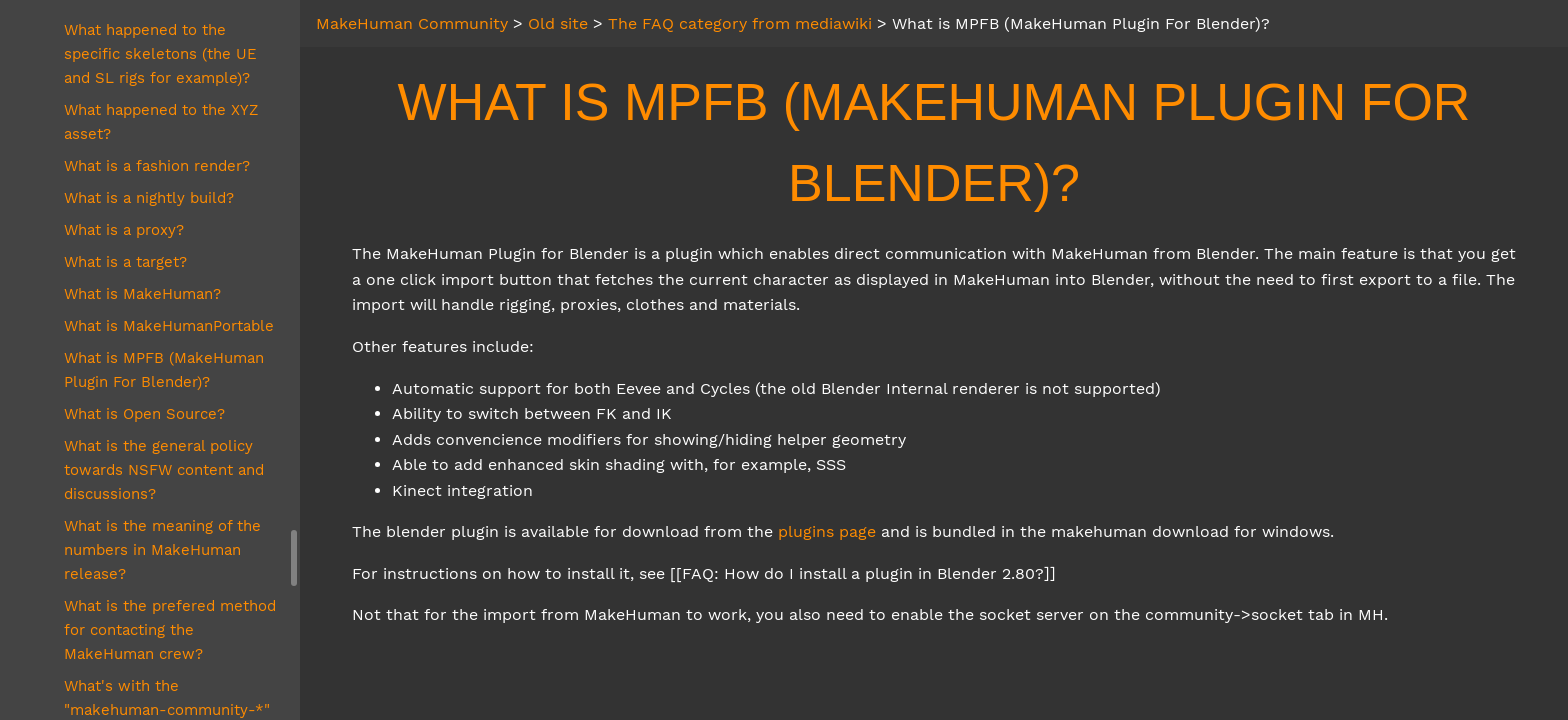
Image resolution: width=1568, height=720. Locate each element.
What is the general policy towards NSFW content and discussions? (164, 470)
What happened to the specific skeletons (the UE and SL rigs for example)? (160, 54)
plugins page (827, 531)
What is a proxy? (124, 230)
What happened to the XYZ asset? (161, 122)
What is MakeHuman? (142, 294)
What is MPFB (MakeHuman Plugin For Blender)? (164, 370)
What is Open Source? (144, 414)
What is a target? (125, 262)
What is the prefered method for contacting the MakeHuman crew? (170, 630)
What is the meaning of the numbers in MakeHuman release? (162, 550)
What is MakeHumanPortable (169, 326)
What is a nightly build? (149, 198)
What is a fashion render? (157, 166)
